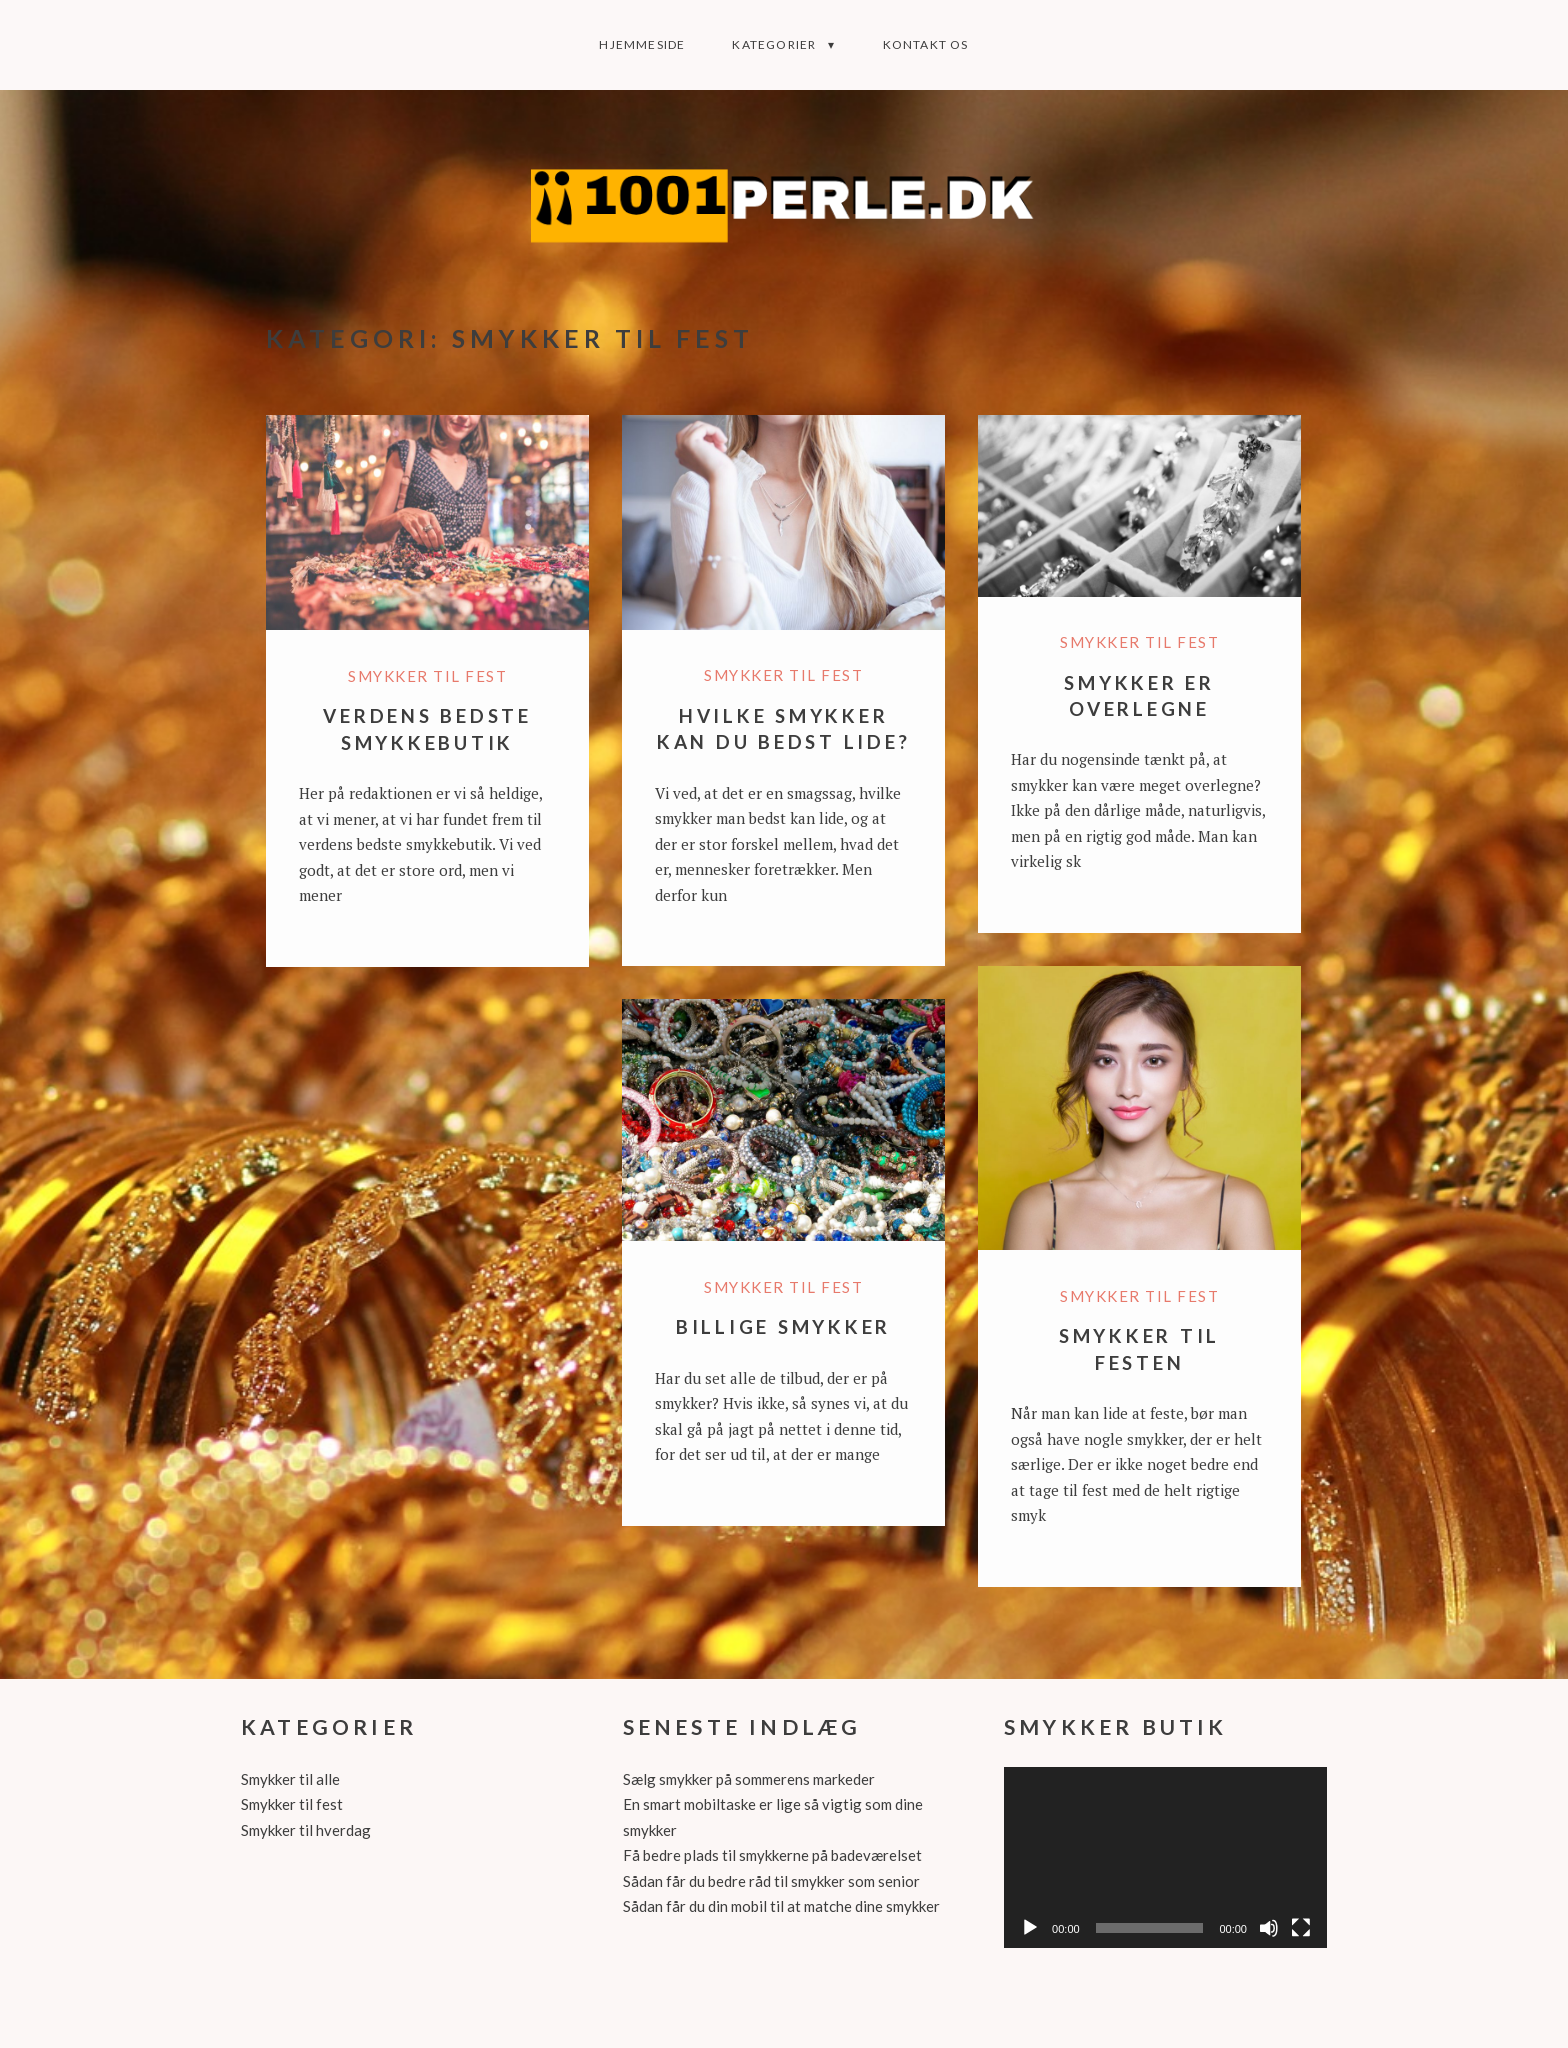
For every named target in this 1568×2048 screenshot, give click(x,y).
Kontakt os (926, 44)
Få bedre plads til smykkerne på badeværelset (772, 1855)
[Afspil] (1030, 1928)
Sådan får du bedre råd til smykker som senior (771, 1881)
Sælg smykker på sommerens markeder (749, 1779)
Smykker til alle (290, 1779)
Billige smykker (783, 1326)
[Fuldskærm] (1301, 1928)
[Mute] (1269, 1928)
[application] (1165, 1858)
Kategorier (774, 44)
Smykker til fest (427, 676)
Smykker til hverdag (306, 1830)
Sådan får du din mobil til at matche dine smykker (781, 1906)
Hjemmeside (642, 44)
